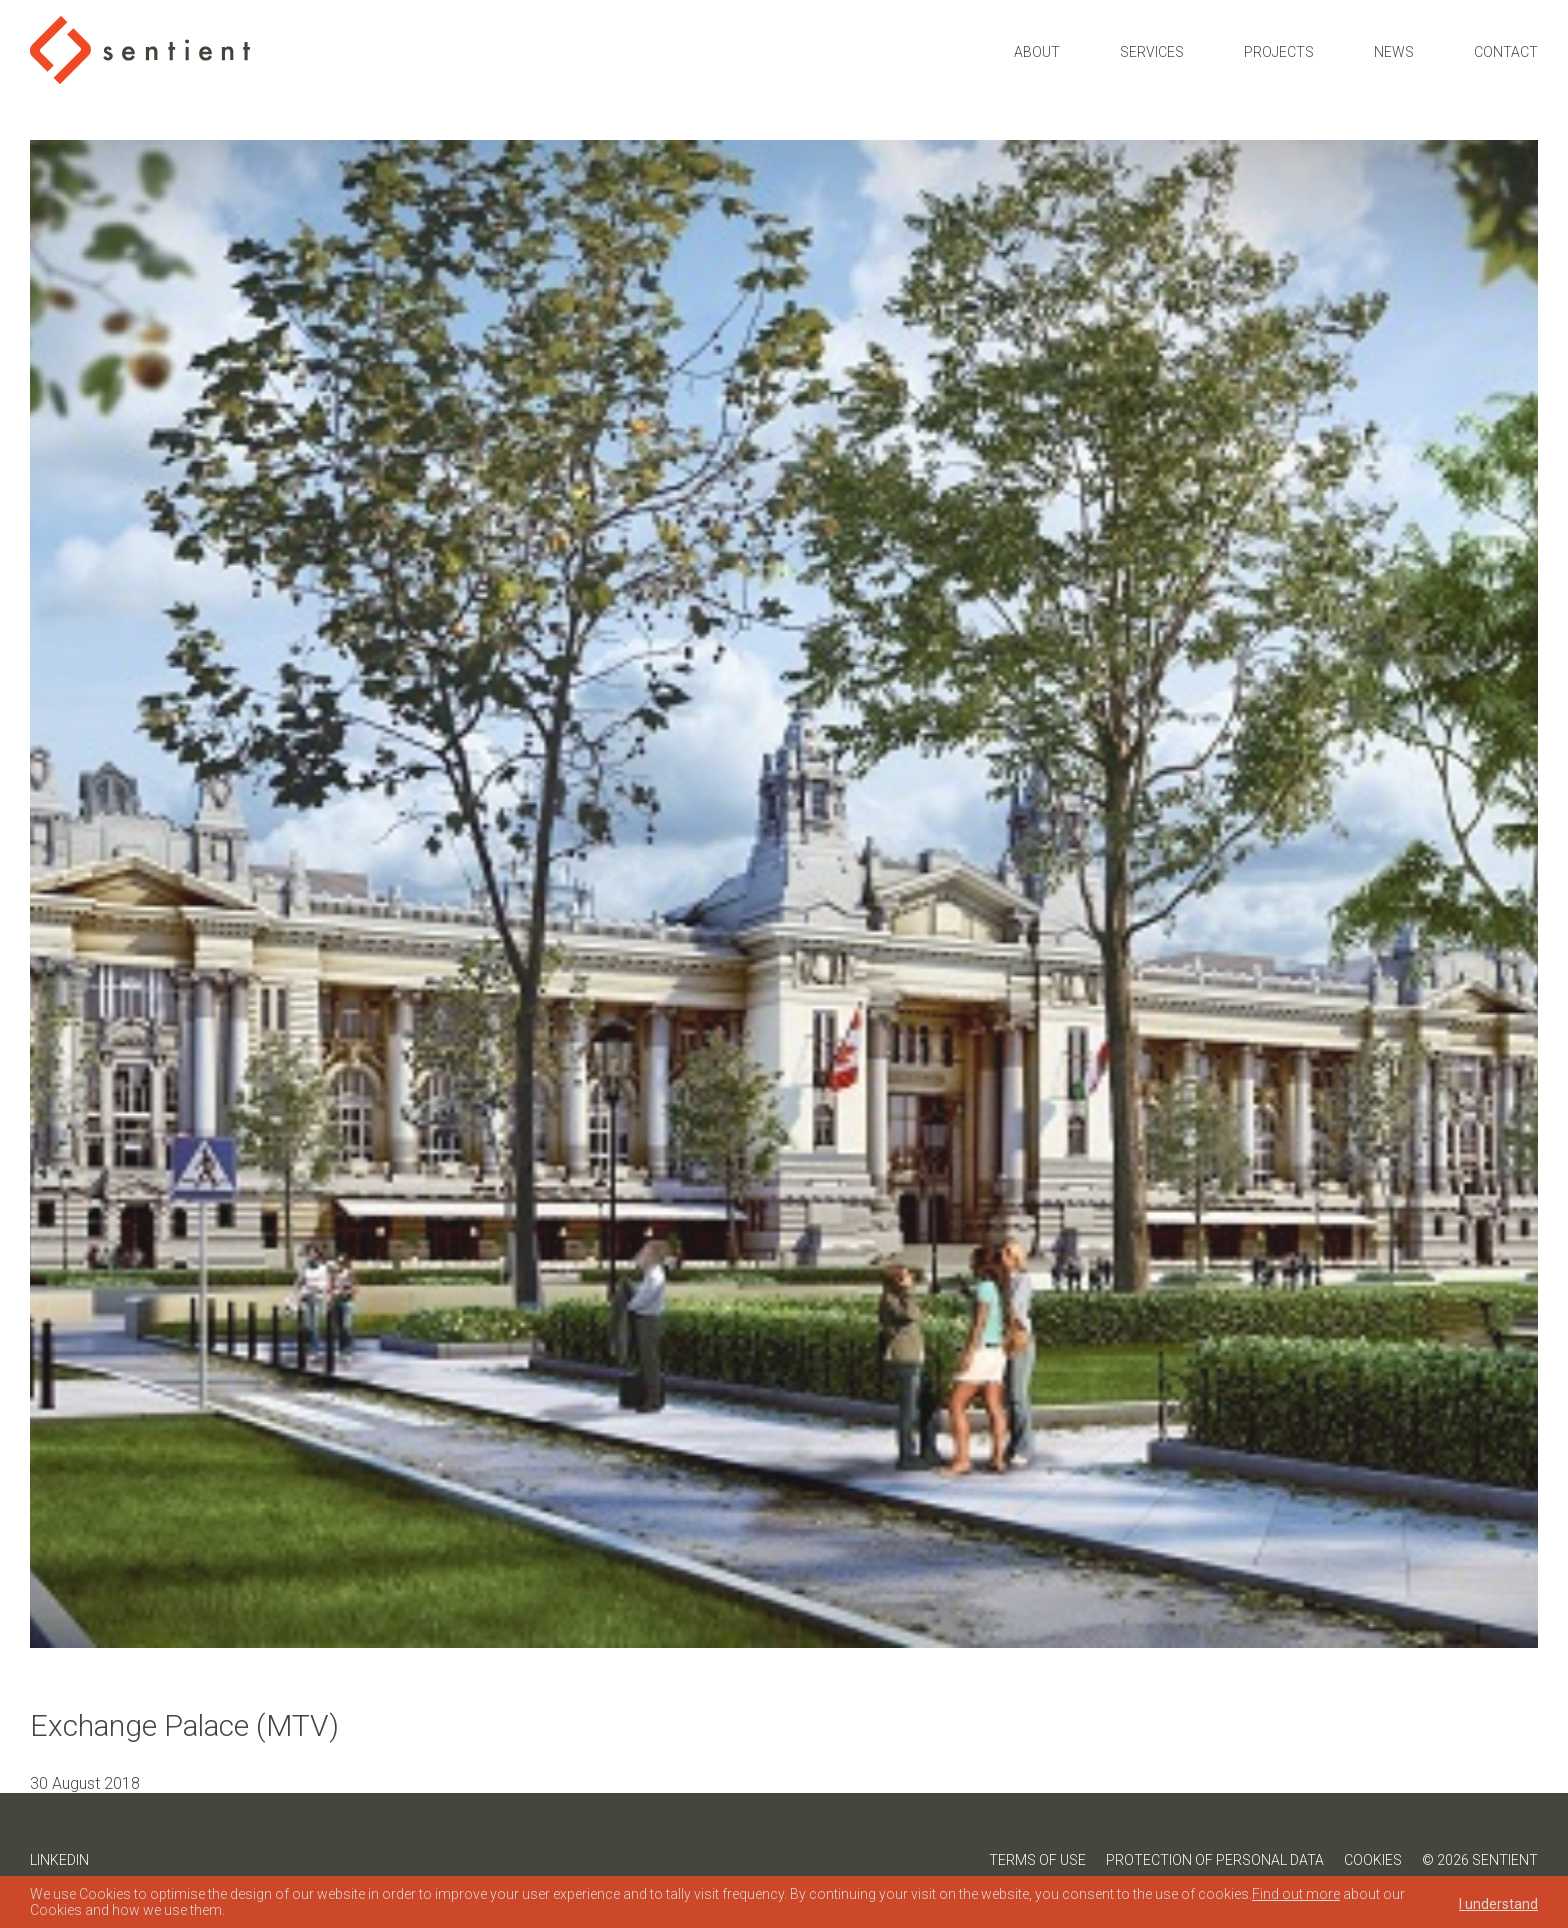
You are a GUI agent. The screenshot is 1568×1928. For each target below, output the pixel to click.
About (1037, 52)
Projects (1279, 52)
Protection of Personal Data (1215, 1860)
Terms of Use (1037, 1860)
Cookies (1373, 1860)
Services (1152, 52)
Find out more (1296, 1894)
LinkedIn (59, 1860)
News (1394, 52)
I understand (1498, 1904)
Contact (1506, 52)
